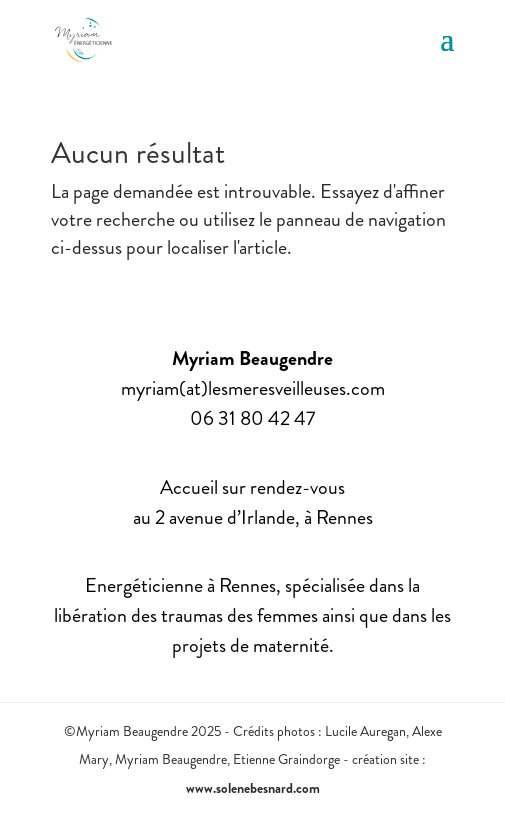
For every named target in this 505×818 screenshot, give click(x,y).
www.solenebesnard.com (253, 788)
